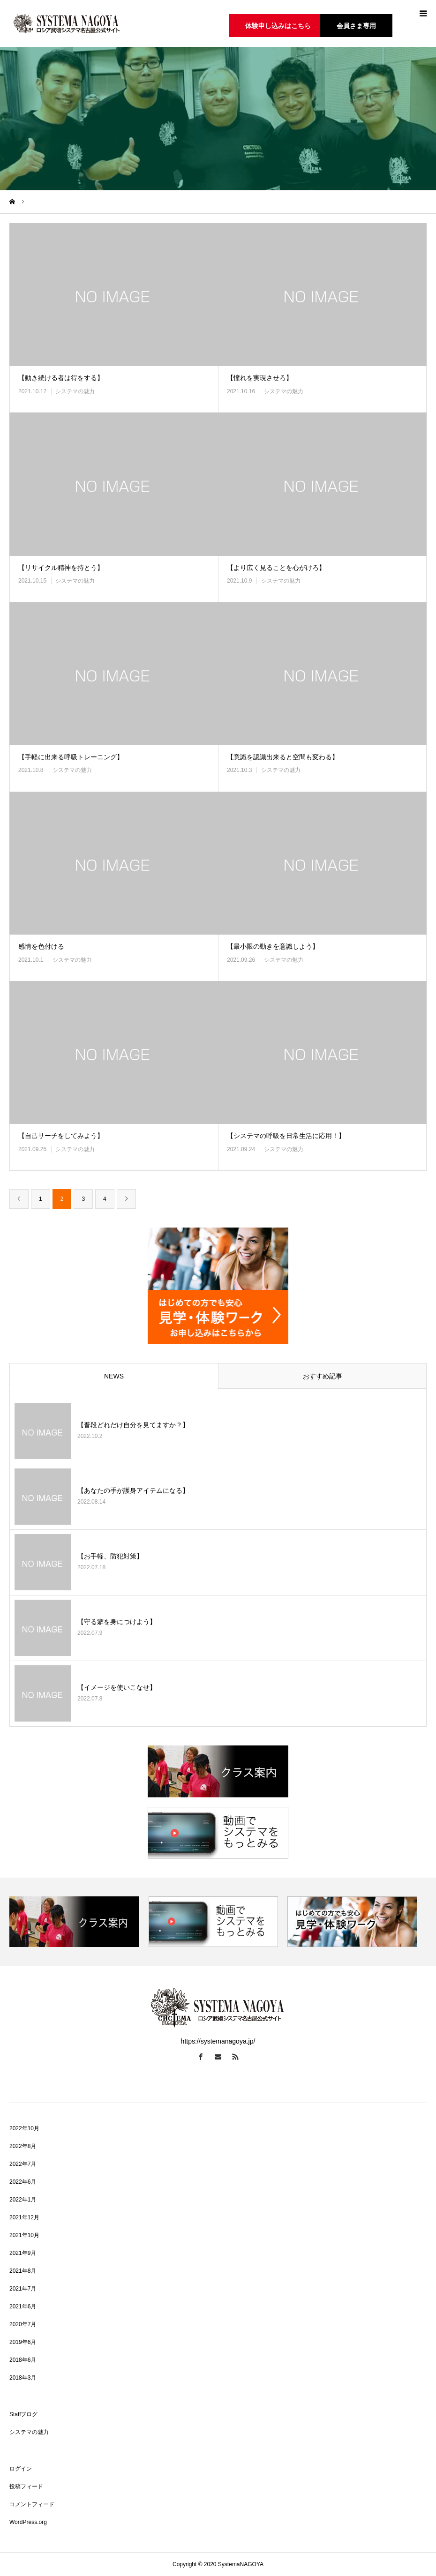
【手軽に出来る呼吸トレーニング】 (70, 757)
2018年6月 (22, 2360)
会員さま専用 (356, 26)
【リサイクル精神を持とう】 (61, 567)
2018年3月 (22, 2377)
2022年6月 (22, 2182)
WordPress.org (28, 2522)
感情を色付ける (41, 946)
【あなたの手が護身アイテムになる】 (133, 1490)
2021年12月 (24, 2217)
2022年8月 (22, 2146)
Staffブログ (23, 2414)
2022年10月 (24, 2128)
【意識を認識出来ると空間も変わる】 (282, 757)
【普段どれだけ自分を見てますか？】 (133, 1425)
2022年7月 (22, 2164)
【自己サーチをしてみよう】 (61, 1135)
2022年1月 (22, 2199)
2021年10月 (24, 2235)
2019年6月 (22, 2342)
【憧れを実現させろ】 (260, 378)
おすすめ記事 (322, 1376)
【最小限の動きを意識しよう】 (273, 946)
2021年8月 (22, 2271)
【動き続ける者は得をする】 (61, 378)
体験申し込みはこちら (278, 26)
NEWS (114, 1376)
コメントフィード (31, 2504)
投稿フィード (26, 2486)
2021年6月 (22, 2306)
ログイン (20, 2468)
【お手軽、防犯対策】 (110, 1556)
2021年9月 (22, 2253)
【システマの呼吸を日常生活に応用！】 (296, 1135)
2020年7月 (22, 2324)
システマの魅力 (75, 391)
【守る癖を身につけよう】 (116, 1621)
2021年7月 (22, 2288)
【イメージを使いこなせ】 (116, 1687)
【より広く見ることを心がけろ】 (293, 567)
